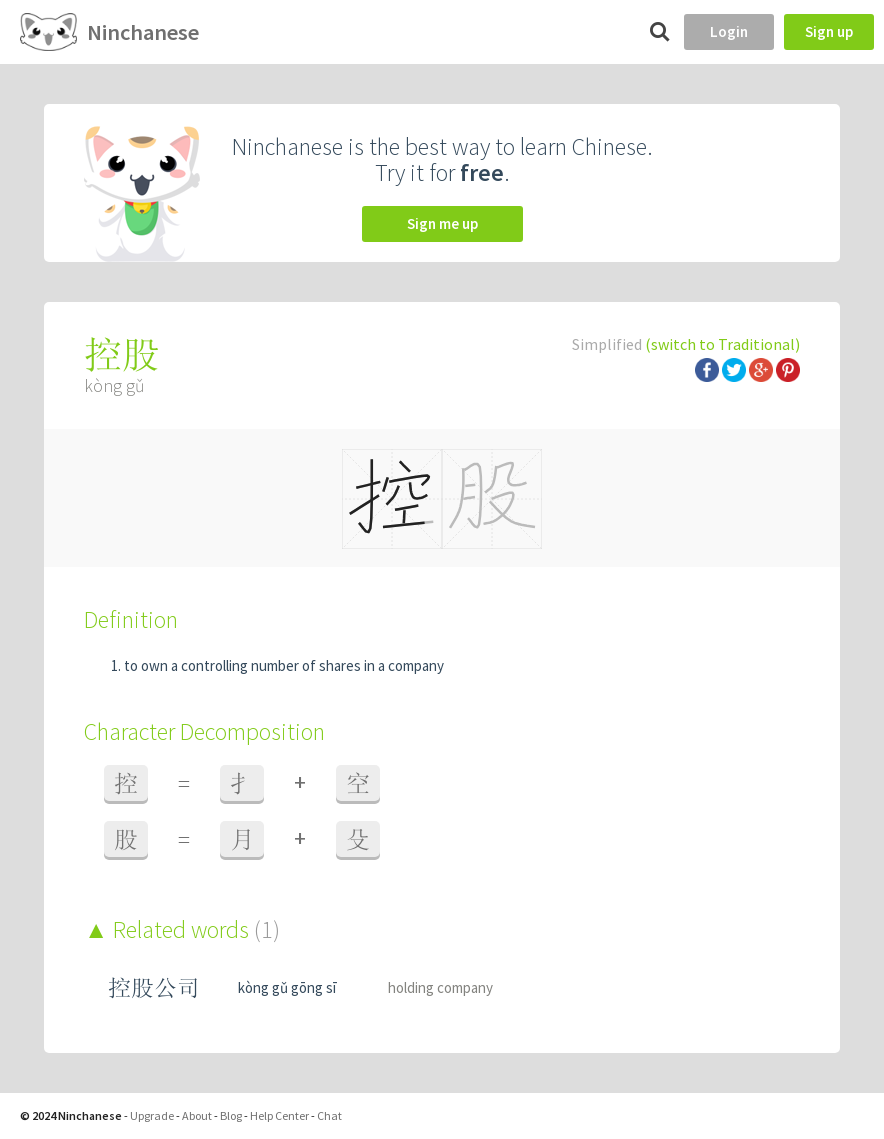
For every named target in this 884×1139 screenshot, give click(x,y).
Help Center (279, 1115)
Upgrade (152, 1115)
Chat (329, 1115)
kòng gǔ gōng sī (287, 987)
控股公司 (154, 987)
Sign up (829, 31)
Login (729, 31)
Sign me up (442, 223)
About (197, 1115)
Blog (231, 1115)
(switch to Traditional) (722, 344)
